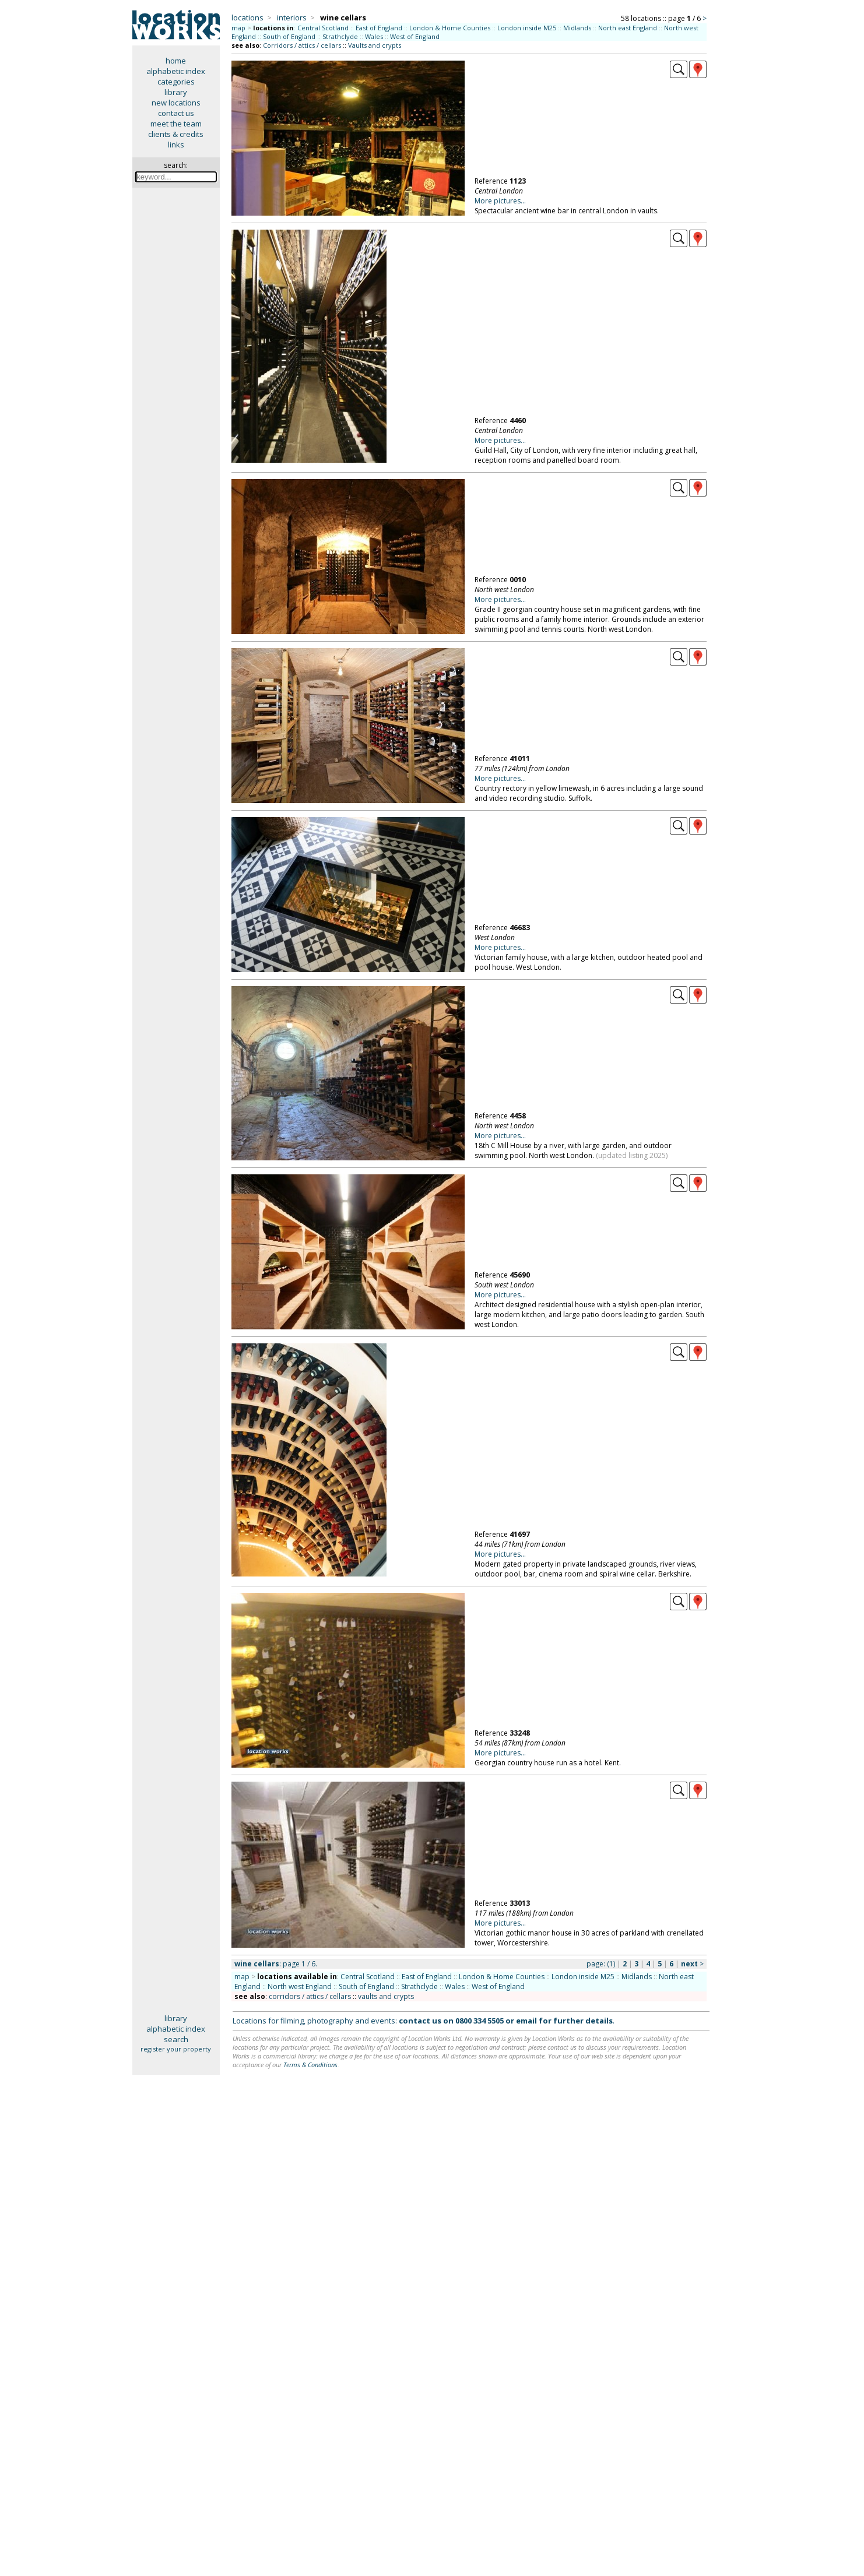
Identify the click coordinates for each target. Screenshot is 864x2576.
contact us (176, 113)
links (176, 144)
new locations (176, 102)
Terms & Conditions (310, 2064)
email (526, 2020)
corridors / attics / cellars (310, 1996)
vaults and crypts (386, 1996)
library (175, 92)
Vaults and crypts (374, 45)
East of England (379, 27)
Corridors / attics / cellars (302, 45)
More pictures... (500, 201)
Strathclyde (340, 36)
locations (247, 17)
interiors (292, 17)
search (176, 2039)
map (238, 27)
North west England (300, 1986)
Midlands (577, 27)
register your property (176, 2048)
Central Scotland (323, 27)
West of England (415, 36)
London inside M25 (526, 27)
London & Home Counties (449, 27)
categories (176, 81)
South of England (289, 36)
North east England (627, 27)
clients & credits (175, 134)
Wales (374, 36)
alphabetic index (175, 71)
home (176, 60)
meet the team (176, 123)
